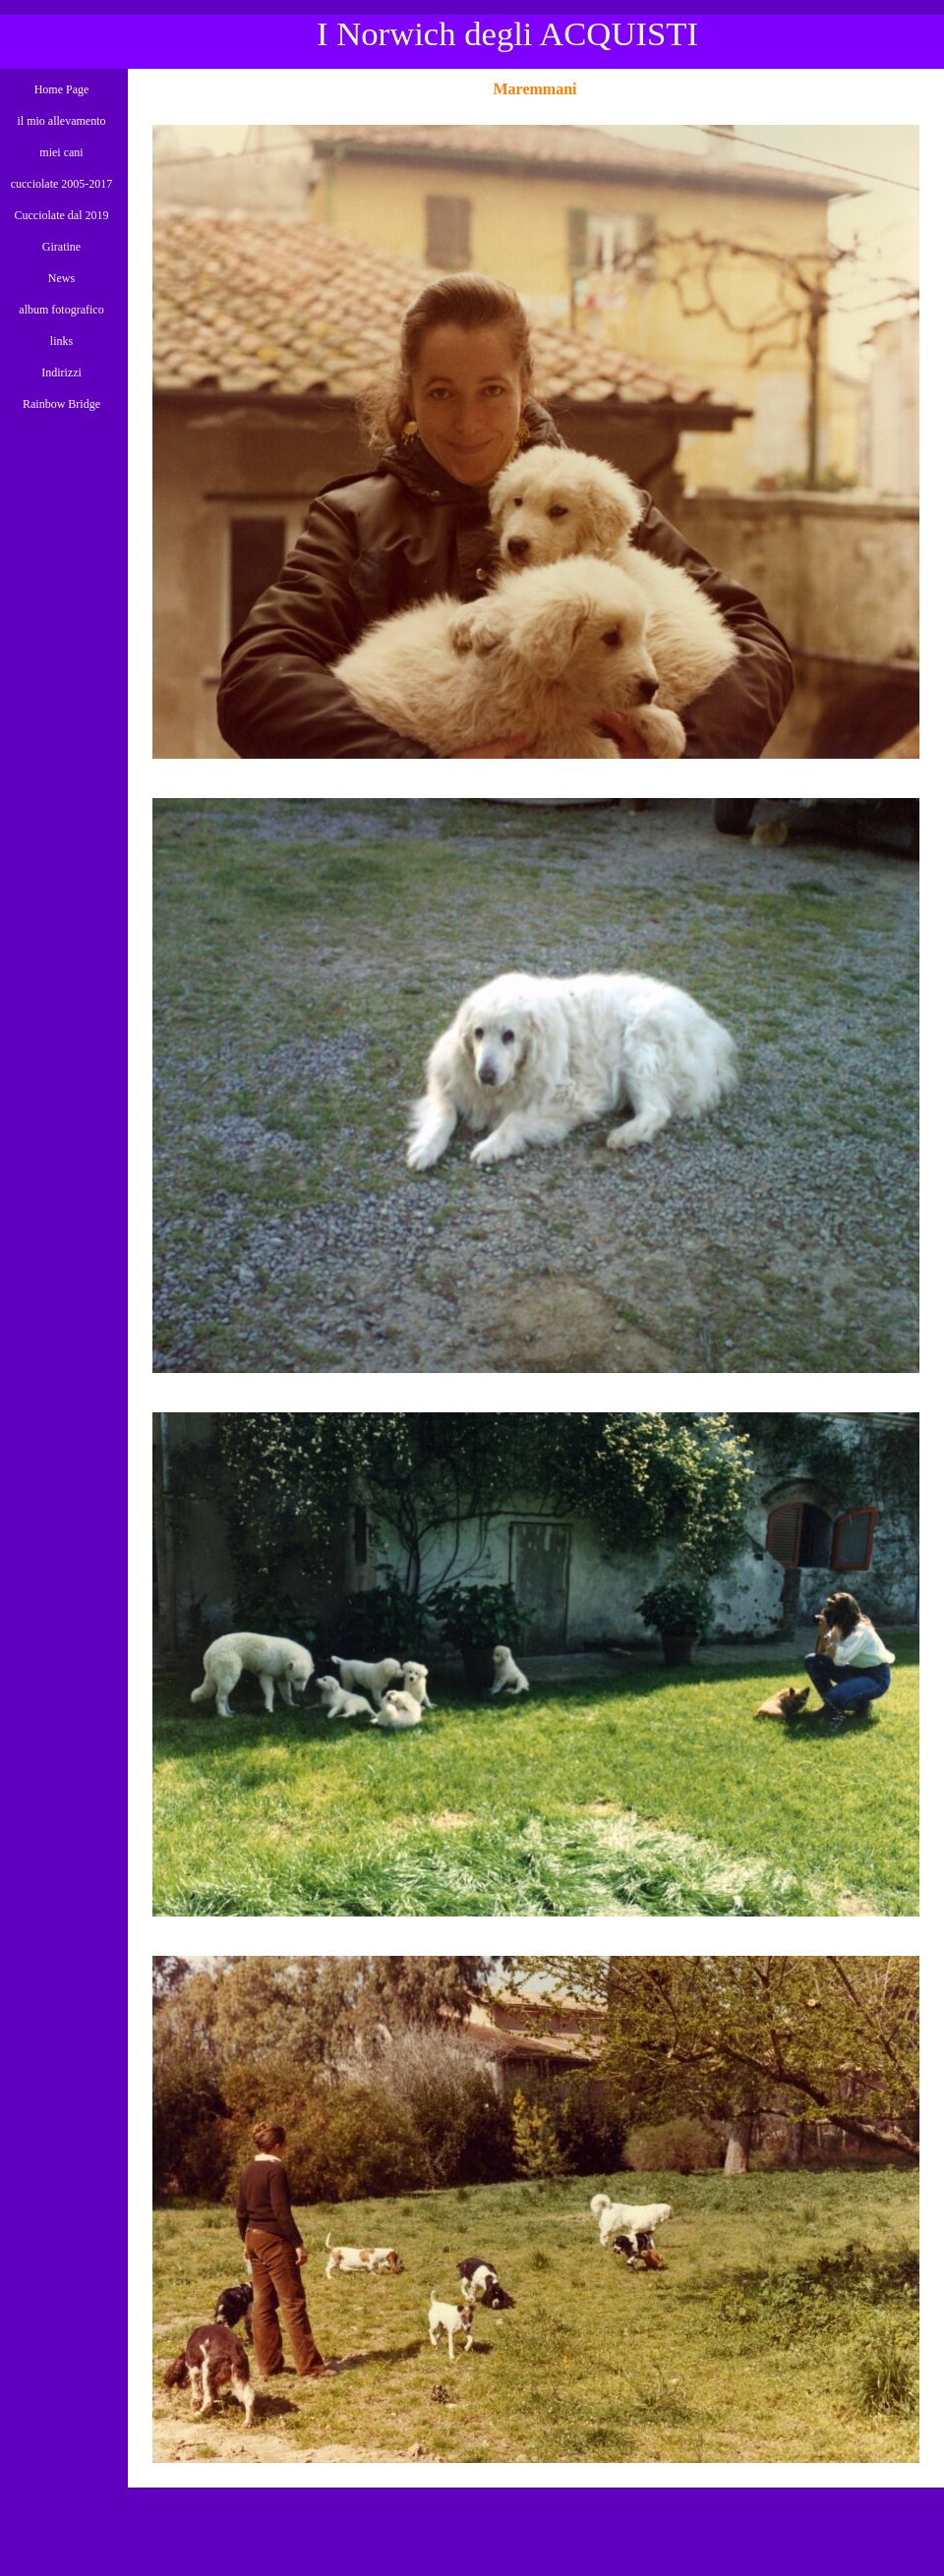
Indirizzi (61, 372)
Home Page (61, 89)
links (61, 341)
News (61, 278)
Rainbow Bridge (61, 404)
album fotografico (61, 309)
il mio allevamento (62, 121)
